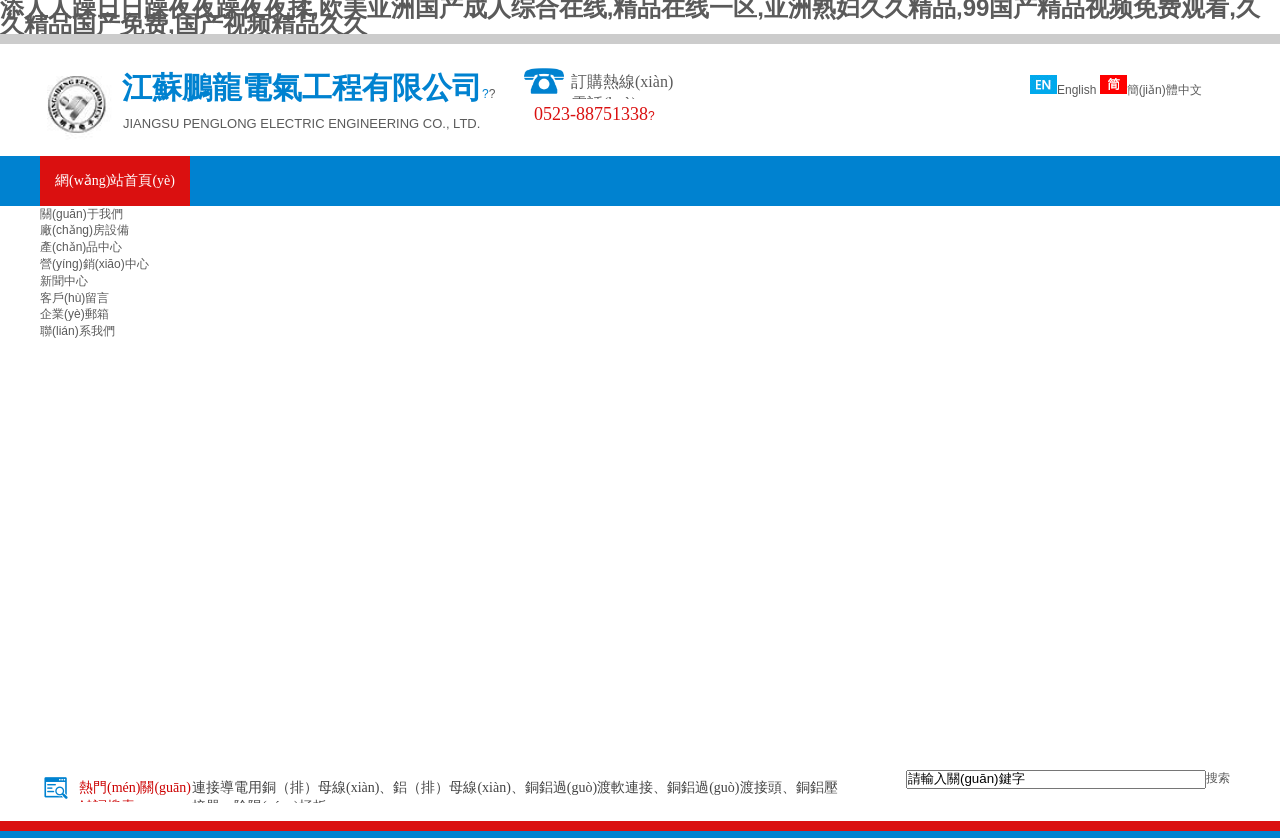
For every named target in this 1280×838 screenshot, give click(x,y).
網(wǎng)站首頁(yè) (115, 180)
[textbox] (1056, 779)
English (1063, 90)
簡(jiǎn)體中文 (1151, 90)
